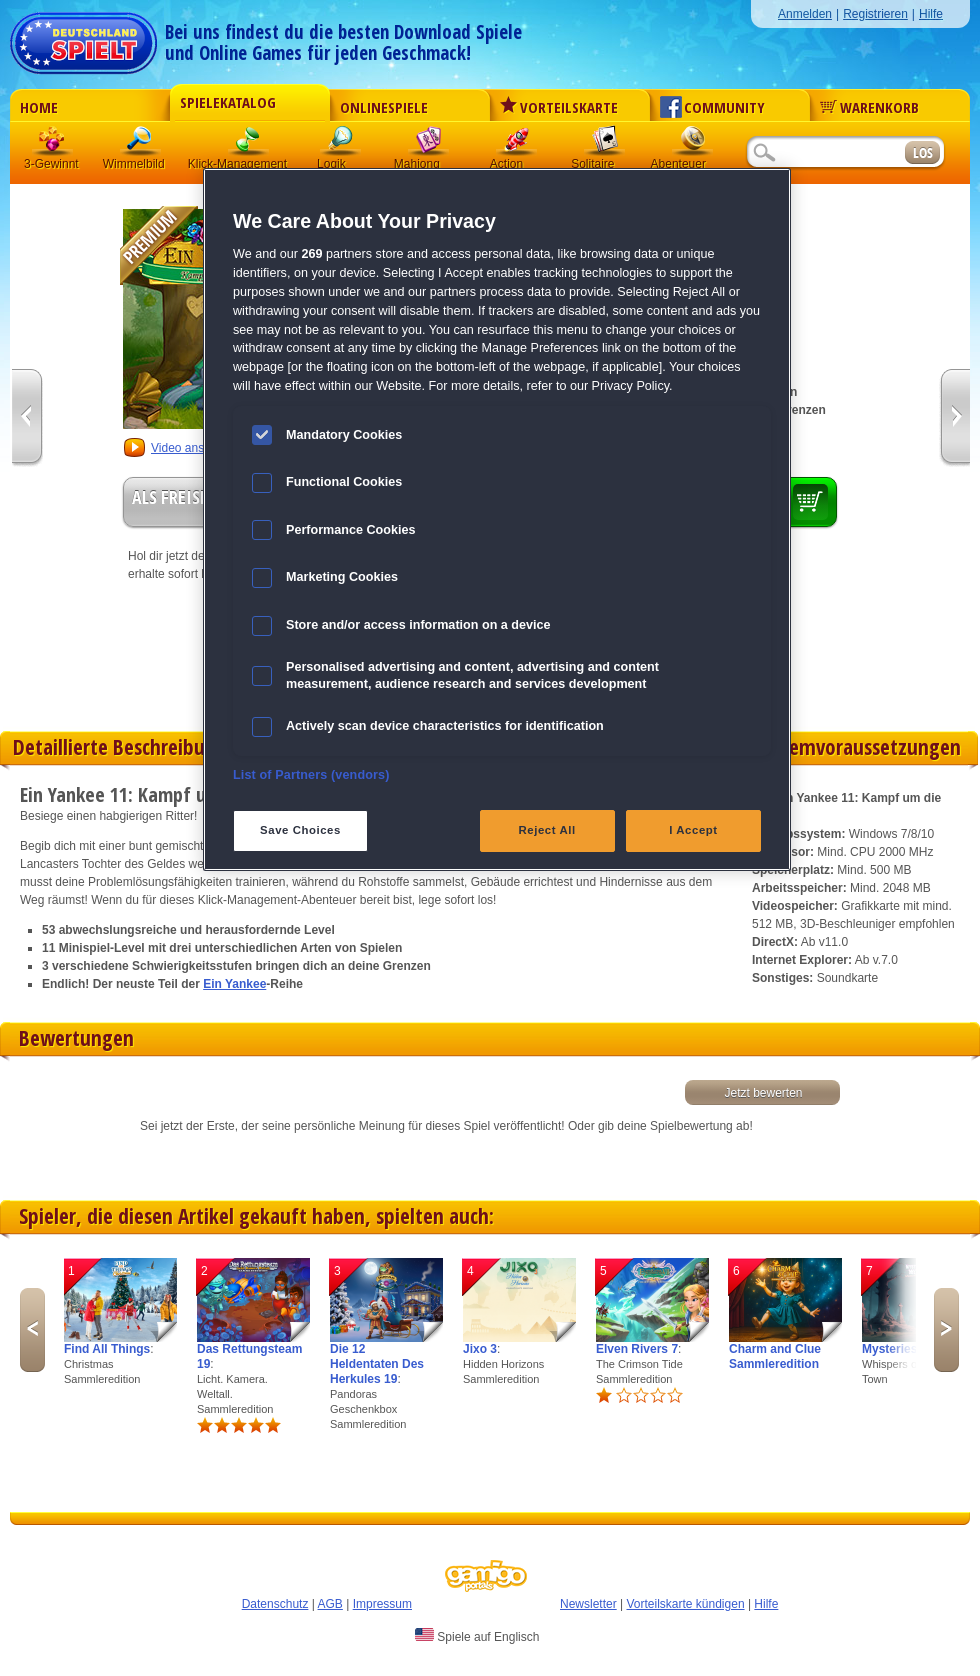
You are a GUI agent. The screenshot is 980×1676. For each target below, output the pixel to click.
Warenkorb (869, 107)
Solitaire (605, 144)
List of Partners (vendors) (311, 775)
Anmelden (805, 14)
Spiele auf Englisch (477, 1636)
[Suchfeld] (825, 153)
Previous (32, 1330)
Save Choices (300, 830)
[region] (497, 519)
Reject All (547, 830)
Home (39, 107)
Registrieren (875, 14)
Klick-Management (249, 144)
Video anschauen (197, 448)
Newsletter (588, 1604)
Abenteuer (693, 144)
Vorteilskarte (559, 107)
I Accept (693, 830)
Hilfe (931, 14)
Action (517, 144)
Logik (341, 144)
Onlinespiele (384, 107)
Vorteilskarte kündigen (685, 1604)
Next (946, 1330)
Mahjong (429, 144)
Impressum (382, 1604)
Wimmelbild (141, 144)
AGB (330, 1604)
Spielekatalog (228, 102)
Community (712, 107)
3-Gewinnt (51, 164)
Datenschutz (275, 1604)
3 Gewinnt (53, 144)
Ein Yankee (234, 984)
